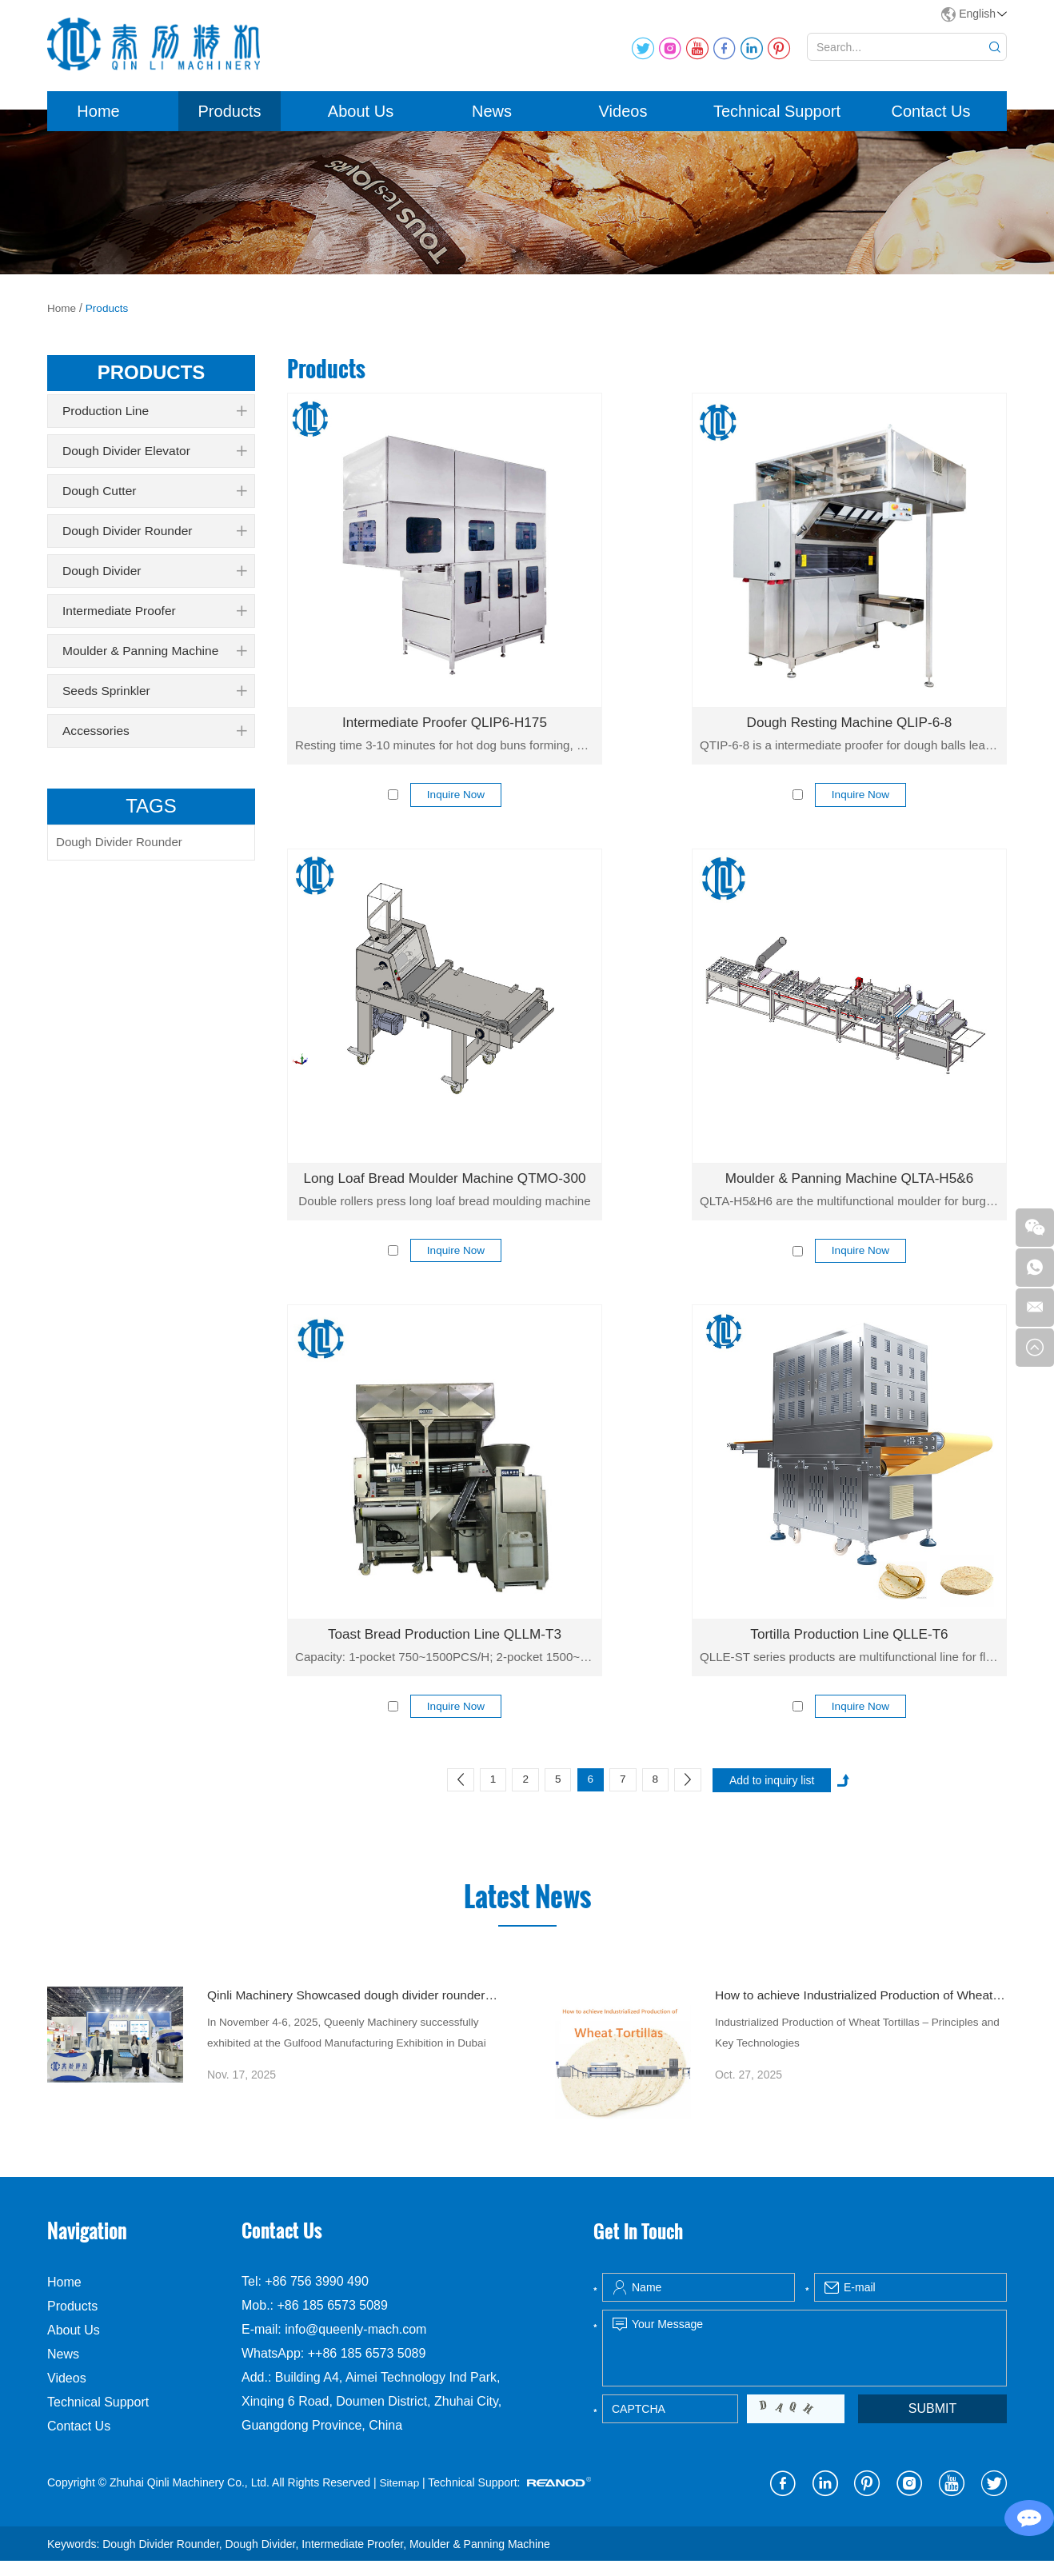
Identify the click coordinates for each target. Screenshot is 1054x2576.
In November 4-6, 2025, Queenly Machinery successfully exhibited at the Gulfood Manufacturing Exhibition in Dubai (351, 2050)
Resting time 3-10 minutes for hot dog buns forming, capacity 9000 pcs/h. (444, 753)
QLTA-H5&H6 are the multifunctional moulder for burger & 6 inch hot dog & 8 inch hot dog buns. (849, 1209)
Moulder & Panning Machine (154, 659)
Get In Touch (641, 2245)
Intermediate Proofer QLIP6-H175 (444, 731)
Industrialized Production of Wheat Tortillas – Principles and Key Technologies (851, 2050)
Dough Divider (154, 579)
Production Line (154, 419)
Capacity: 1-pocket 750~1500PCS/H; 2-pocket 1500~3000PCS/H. (444, 1666)
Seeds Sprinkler (154, 699)
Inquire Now (456, 803)
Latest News (527, 1909)
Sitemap (399, 2497)
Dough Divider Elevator (154, 459)
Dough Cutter (154, 499)
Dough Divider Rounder (154, 539)
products (152, 380)
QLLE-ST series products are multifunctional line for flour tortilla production (849, 1666)
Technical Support (776, 119)
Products (230, 119)
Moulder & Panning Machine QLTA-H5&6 (849, 1188)
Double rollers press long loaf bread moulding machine (444, 1209)
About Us (360, 119)
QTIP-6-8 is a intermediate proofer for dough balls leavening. (849, 753)
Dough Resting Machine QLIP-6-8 (849, 731)
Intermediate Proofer (154, 619)
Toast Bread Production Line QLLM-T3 (444, 1644)
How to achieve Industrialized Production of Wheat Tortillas (861, 2010)
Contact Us (931, 119)
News (492, 119)
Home (98, 119)
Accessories (154, 739)
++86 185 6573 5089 (367, 2369)
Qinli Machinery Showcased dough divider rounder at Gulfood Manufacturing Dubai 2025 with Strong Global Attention (353, 2010)
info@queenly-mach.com (355, 2345)
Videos (623, 119)
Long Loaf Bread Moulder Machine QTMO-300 (444, 1188)
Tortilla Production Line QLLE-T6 (849, 1644)
